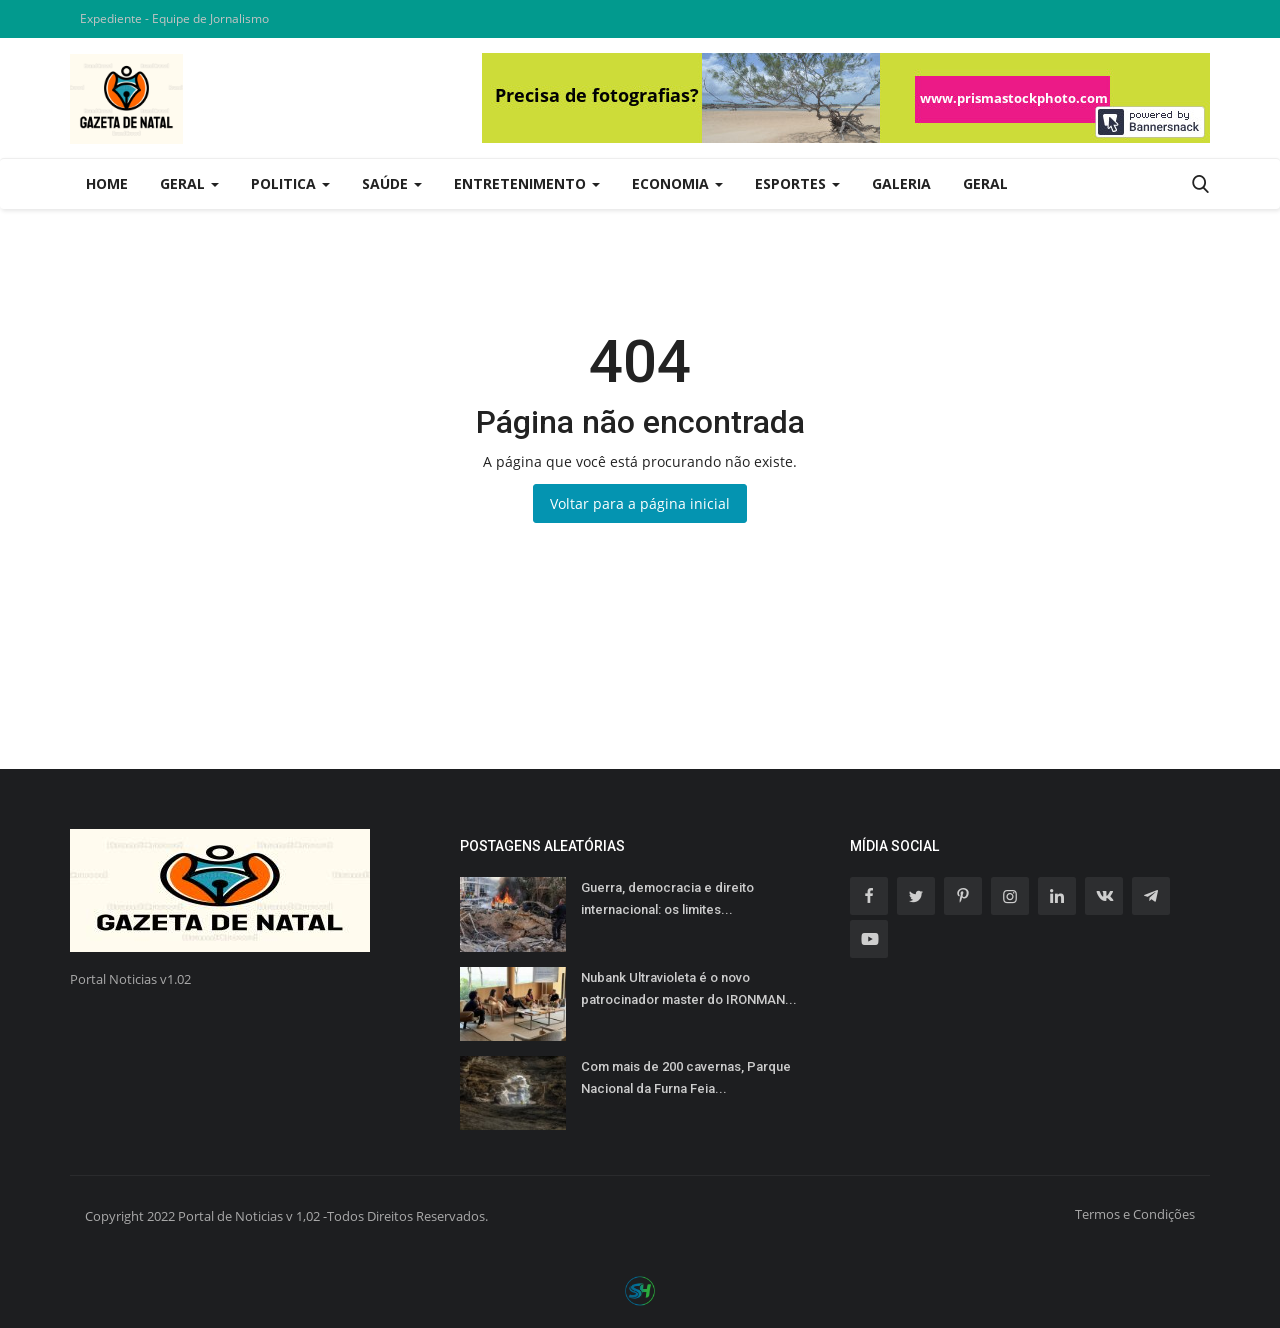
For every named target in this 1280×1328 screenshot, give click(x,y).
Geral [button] (189, 183)
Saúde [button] (392, 183)
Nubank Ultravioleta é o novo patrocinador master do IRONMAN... (689, 988)
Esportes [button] (797, 183)
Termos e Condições (1135, 1214)
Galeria (901, 183)
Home (107, 183)
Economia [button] (677, 183)
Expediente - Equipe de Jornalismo (174, 18)
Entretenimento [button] (527, 183)
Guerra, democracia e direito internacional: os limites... (667, 898)
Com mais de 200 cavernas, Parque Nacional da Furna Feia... (686, 1077)
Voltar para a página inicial (640, 503)
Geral (985, 183)
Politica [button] (290, 183)
